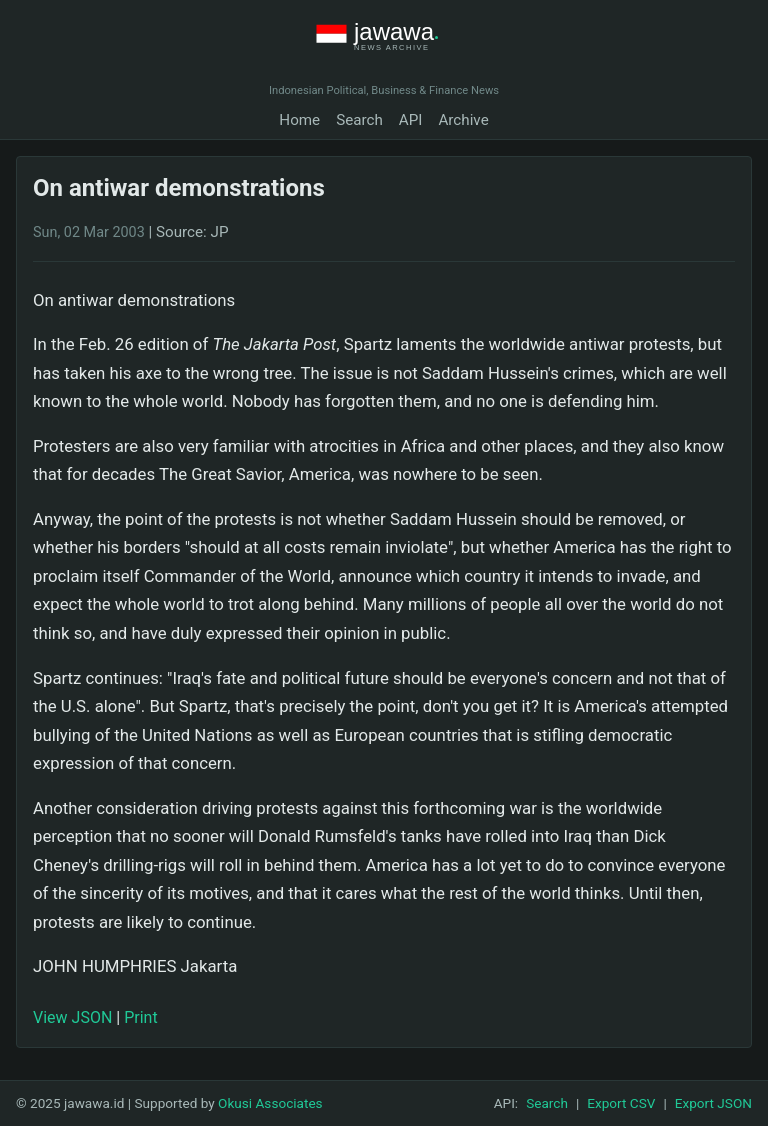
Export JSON (713, 1103)
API (411, 120)
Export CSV (621, 1103)
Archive (463, 120)
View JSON (72, 1017)
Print (140, 1017)
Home (299, 120)
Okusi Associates (270, 1103)
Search (359, 120)
